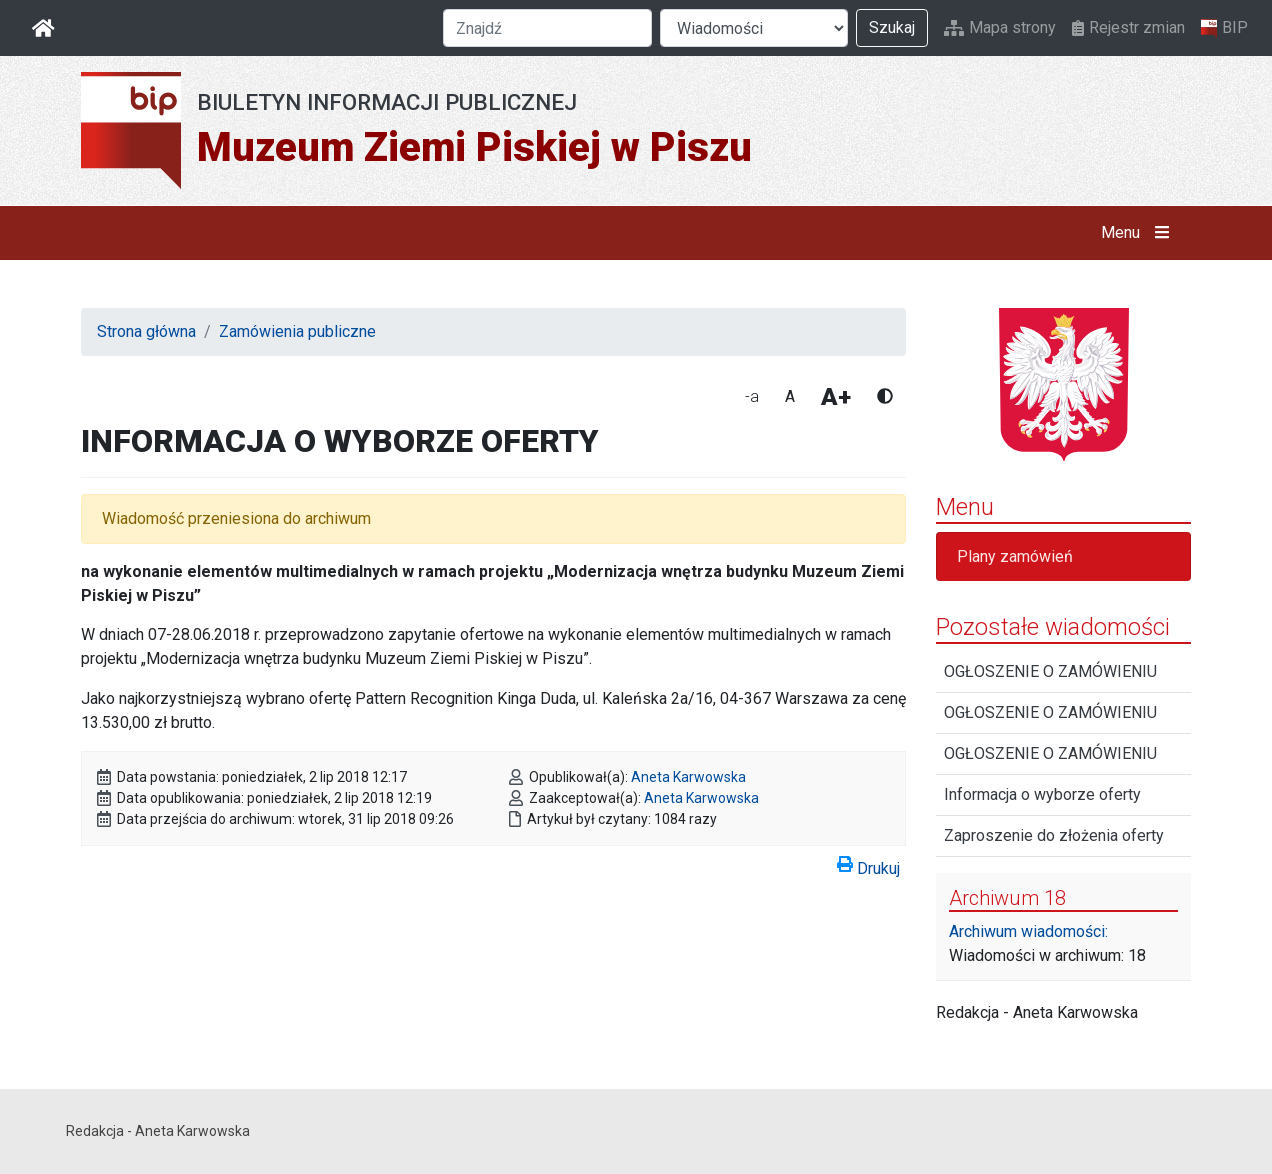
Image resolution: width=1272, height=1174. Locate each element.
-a (752, 396)
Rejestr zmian (1128, 27)
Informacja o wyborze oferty (1042, 794)
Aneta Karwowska (688, 777)
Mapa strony (1000, 27)
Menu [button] (1139, 233)
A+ (836, 397)
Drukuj (868, 865)
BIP (1224, 28)
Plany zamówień (1015, 556)
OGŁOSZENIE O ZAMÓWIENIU (1050, 671)
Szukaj (892, 27)
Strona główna (146, 331)
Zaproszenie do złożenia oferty (1054, 835)
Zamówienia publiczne (297, 331)
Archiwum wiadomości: (1028, 931)
